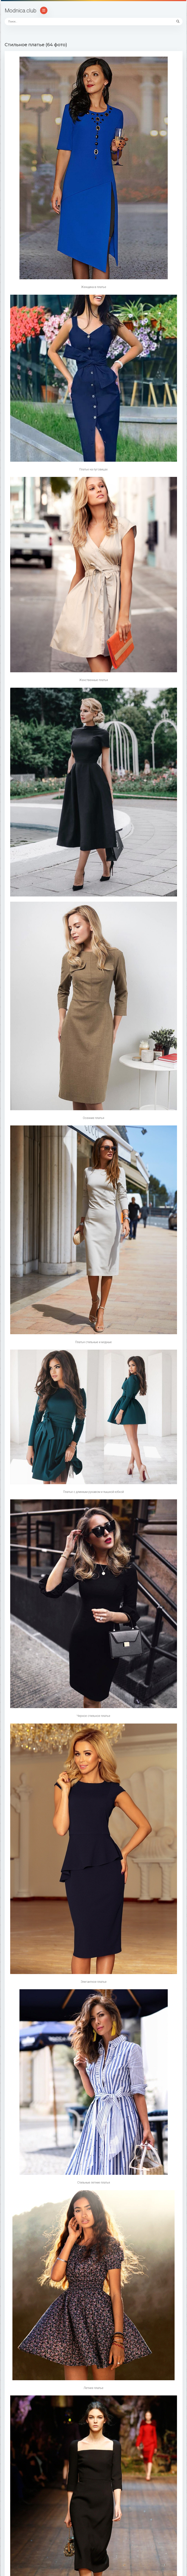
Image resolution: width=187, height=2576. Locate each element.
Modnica (20, 10)
